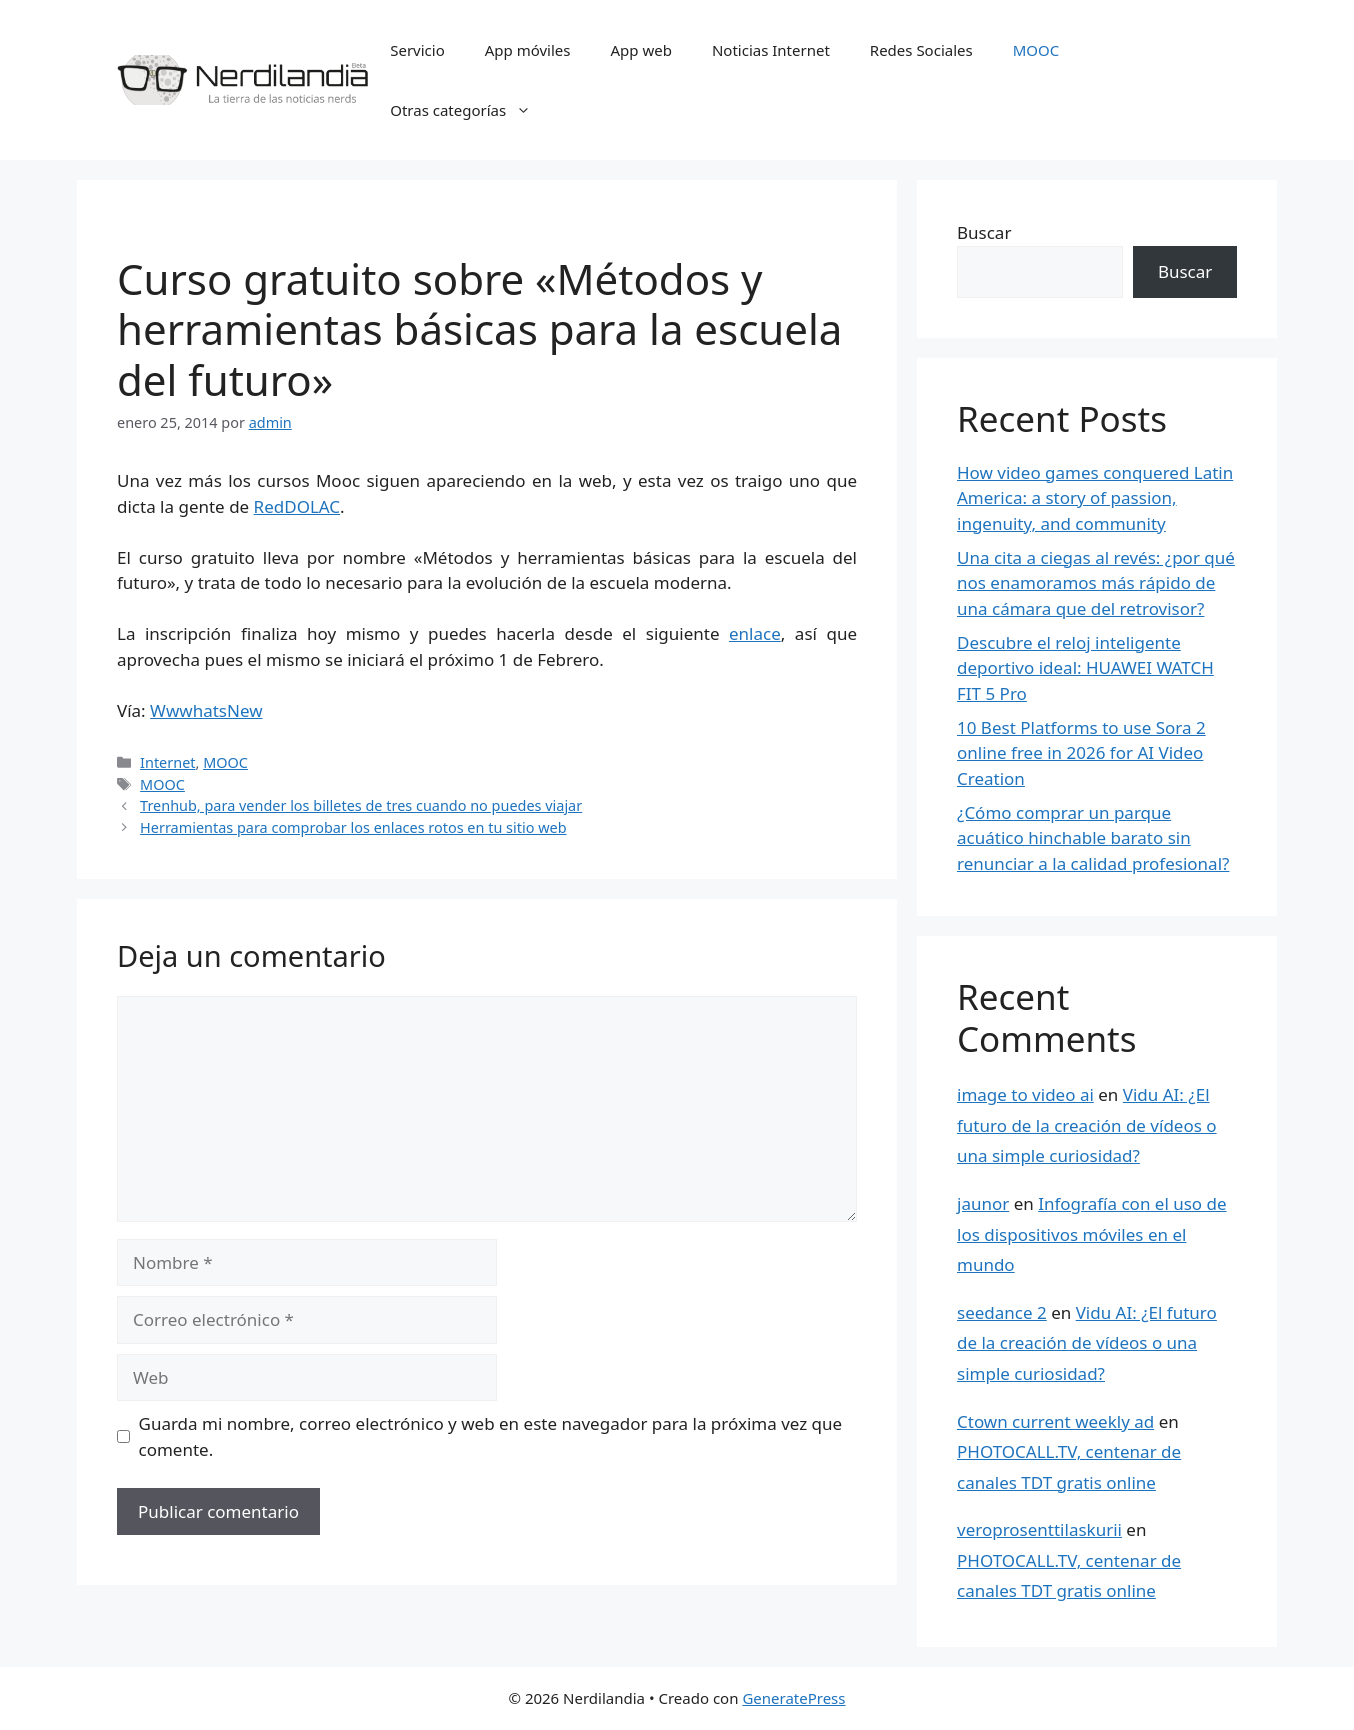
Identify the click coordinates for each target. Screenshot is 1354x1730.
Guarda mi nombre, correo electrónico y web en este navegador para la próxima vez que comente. (491, 1436)
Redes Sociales (921, 50)
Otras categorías (470, 110)
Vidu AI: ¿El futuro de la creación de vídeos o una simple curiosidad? (1087, 1125)
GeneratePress (793, 1698)
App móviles (528, 50)
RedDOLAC (297, 506)
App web (641, 50)
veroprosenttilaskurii (1039, 1529)
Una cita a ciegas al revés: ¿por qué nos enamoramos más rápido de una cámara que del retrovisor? (1096, 583)
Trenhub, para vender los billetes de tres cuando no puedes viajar (361, 805)
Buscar (984, 232)
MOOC (1036, 50)
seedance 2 (1002, 1312)
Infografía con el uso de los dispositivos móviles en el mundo (1092, 1234)
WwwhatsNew (206, 710)
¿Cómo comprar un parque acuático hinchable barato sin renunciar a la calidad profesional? (1093, 838)
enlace (755, 633)
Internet (167, 762)
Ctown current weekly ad (1055, 1421)
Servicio (417, 50)
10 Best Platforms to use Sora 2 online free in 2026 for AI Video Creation (1081, 753)
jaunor (983, 1203)
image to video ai (1025, 1094)
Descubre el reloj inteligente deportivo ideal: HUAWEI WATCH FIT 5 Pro (1085, 668)
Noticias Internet (771, 50)
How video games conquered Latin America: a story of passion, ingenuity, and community (1095, 498)
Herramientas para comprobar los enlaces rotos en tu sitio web (353, 827)
